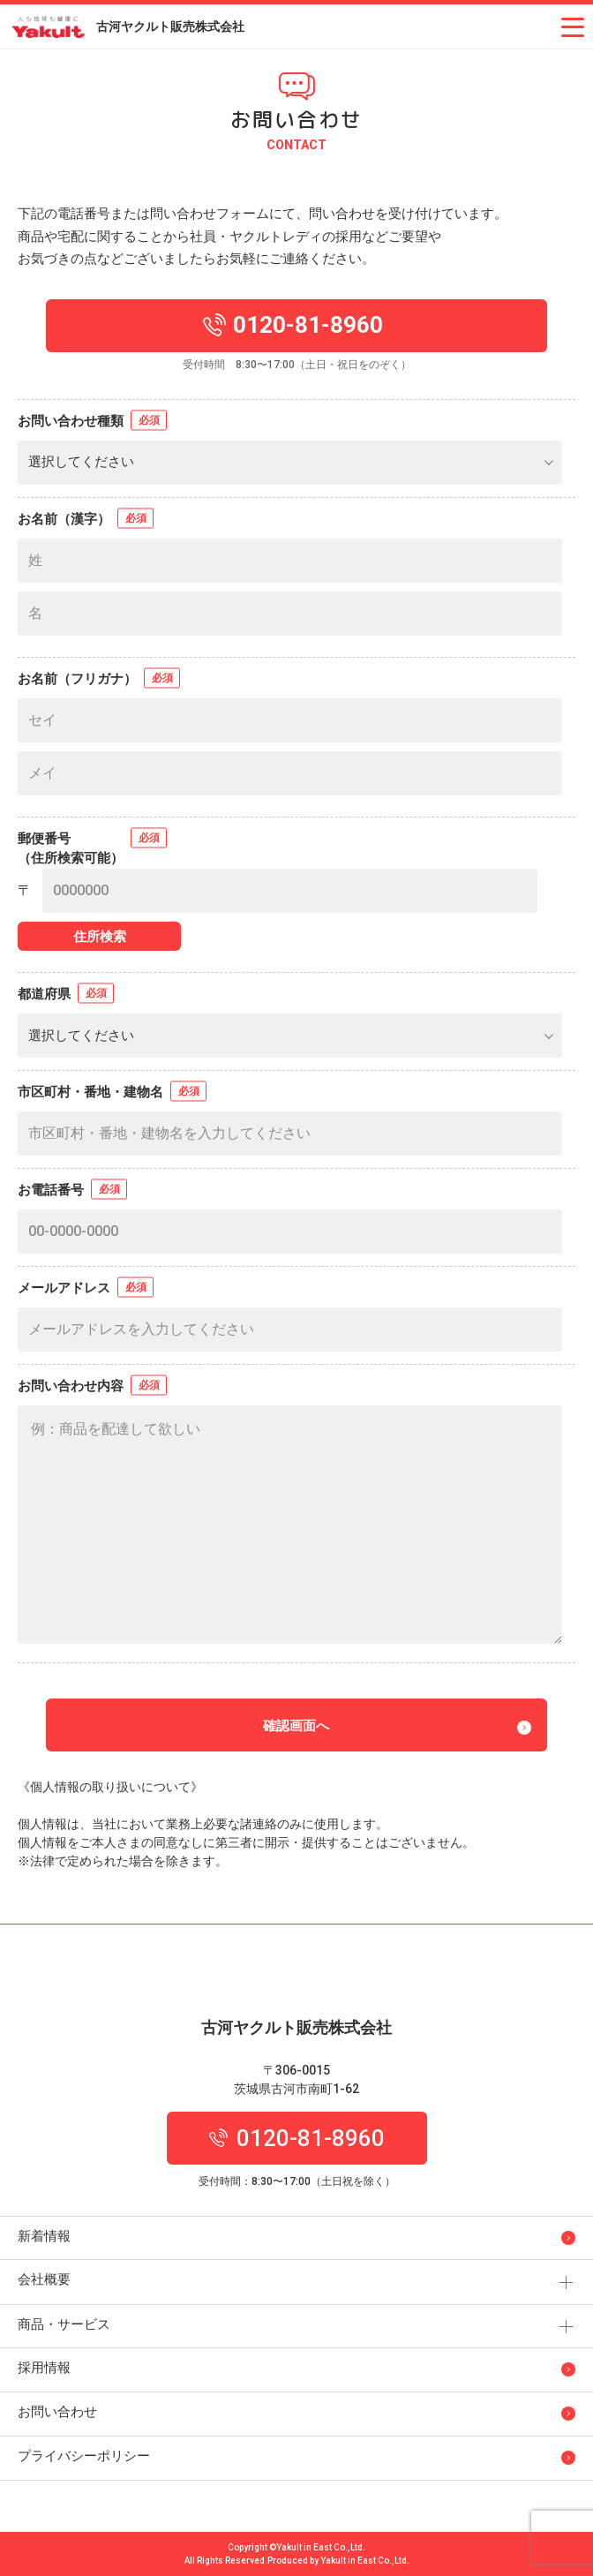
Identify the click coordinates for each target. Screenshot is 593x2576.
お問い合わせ (57, 2412)
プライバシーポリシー (84, 2456)
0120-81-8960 (297, 2138)
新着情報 (44, 2236)
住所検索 (99, 937)
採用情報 (44, 2368)
